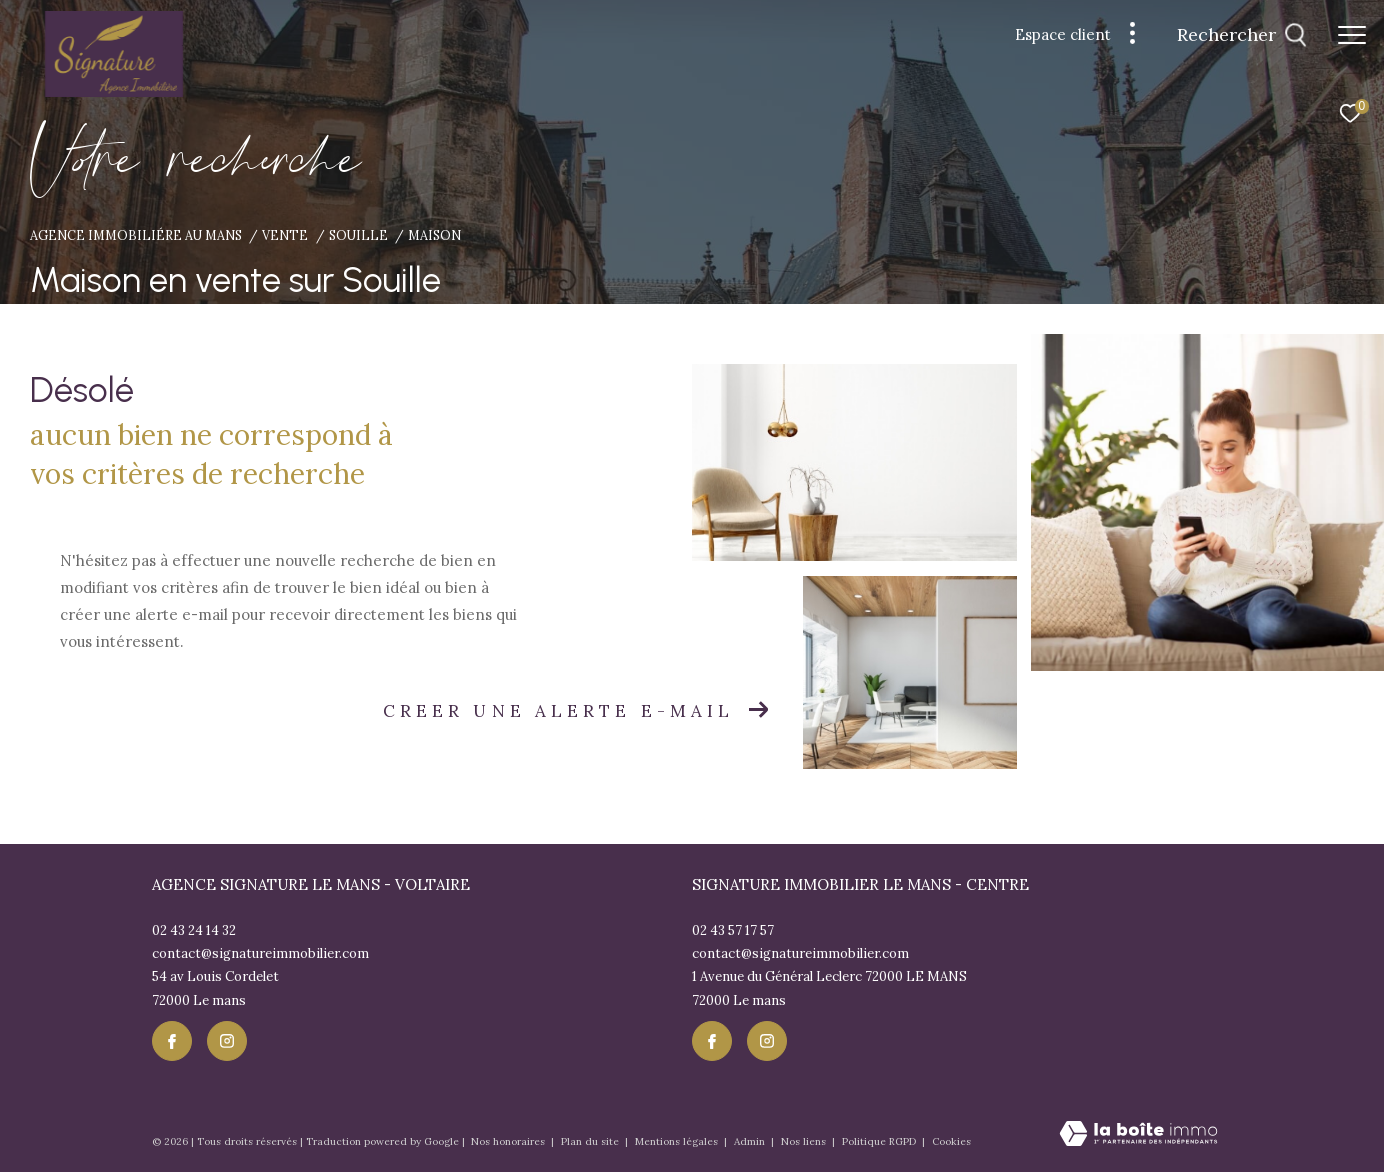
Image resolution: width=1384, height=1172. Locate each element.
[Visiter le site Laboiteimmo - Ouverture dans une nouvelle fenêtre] (1138, 1135)
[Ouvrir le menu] (1352, 35)
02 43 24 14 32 (194, 930)
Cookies (951, 1142)
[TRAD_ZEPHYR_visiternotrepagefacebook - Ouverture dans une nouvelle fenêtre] (172, 1041)
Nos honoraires (509, 1141)
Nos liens (805, 1141)
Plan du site (591, 1141)
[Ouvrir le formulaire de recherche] (1242, 35)
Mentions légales (678, 1141)
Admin (751, 1141)
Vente (285, 235)
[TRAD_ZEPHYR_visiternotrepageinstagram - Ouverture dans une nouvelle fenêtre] (227, 1041)
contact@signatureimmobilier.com (260, 953)
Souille (358, 235)
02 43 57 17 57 (733, 930)
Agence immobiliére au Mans (136, 235)
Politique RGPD (879, 1141)
